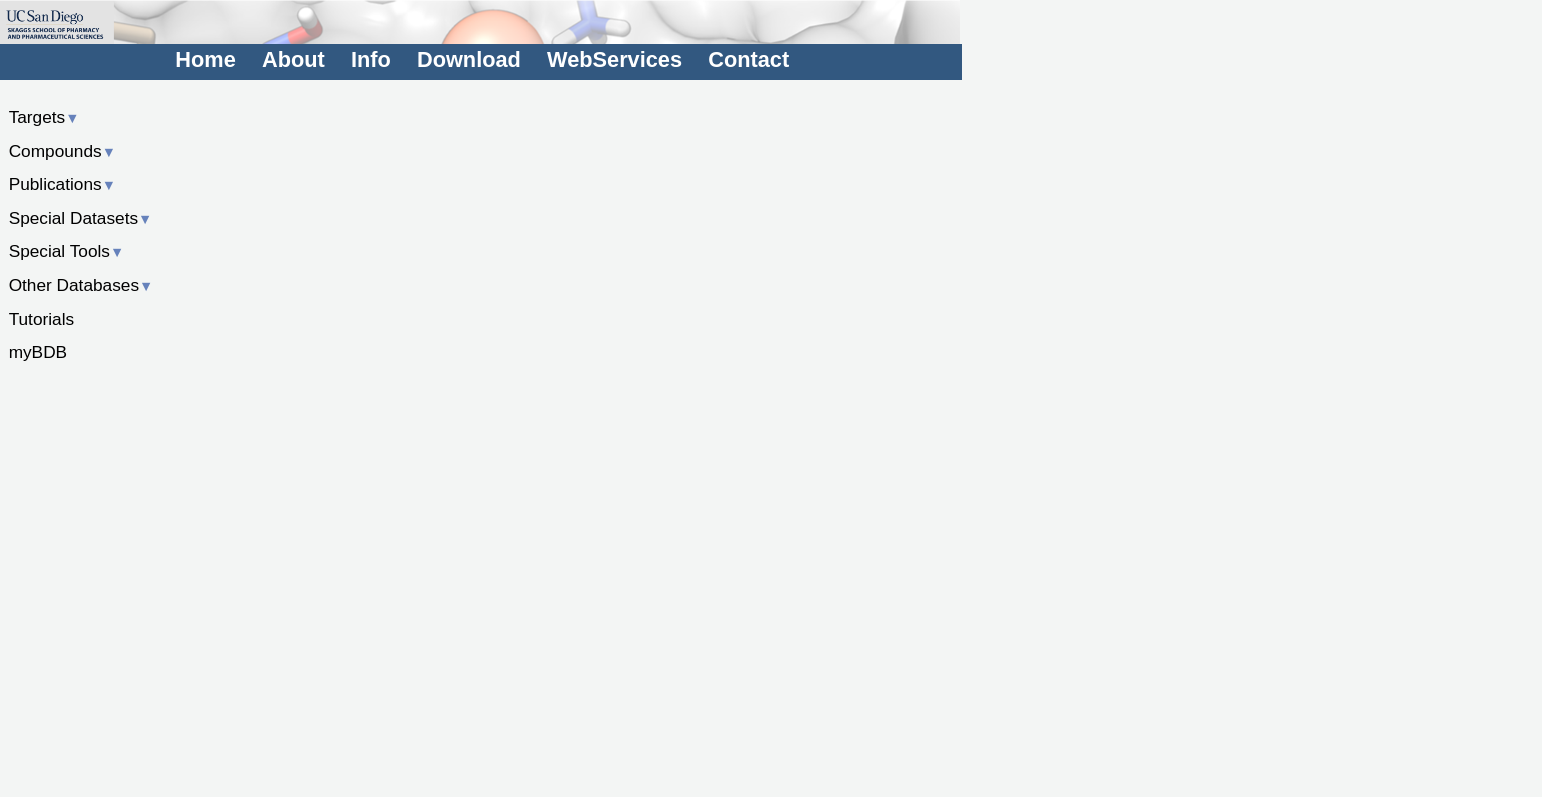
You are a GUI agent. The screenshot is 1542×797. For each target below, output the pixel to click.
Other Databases (81, 285)
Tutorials (42, 319)
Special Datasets (81, 218)
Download (469, 59)
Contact (748, 59)
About (293, 59)
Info (371, 59)
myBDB (38, 352)
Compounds (62, 151)
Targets (44, 117)
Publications (62, 184)
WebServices (614, 59)
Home (205, 59)
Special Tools (67, 251)
